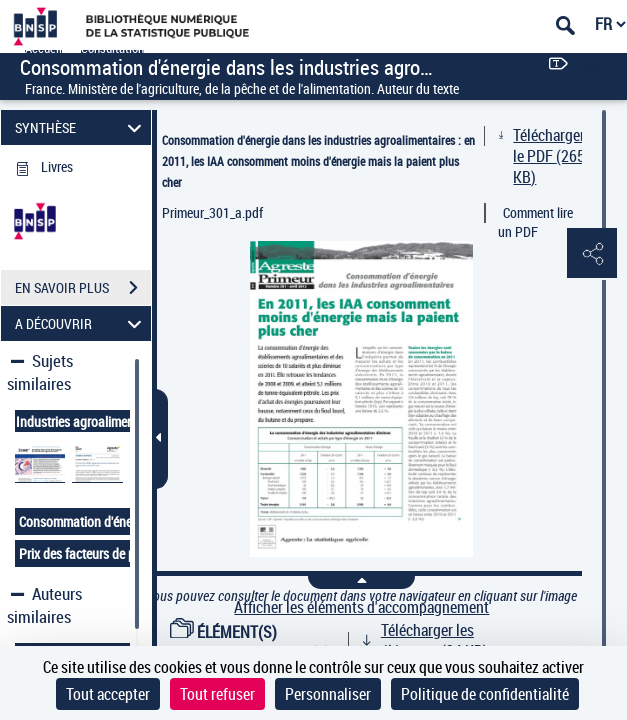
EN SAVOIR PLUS (83, 288)
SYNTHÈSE (81, 127)
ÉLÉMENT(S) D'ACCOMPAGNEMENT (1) (250, 642)
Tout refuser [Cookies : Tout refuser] (217, 694)
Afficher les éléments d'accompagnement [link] (361, 607)
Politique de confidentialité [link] (485, 694)
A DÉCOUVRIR (81, 323)
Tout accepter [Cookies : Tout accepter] (108, 694)
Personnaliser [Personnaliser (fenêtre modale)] (328, 694)
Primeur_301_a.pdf (212, 212)
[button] (592, 254)
